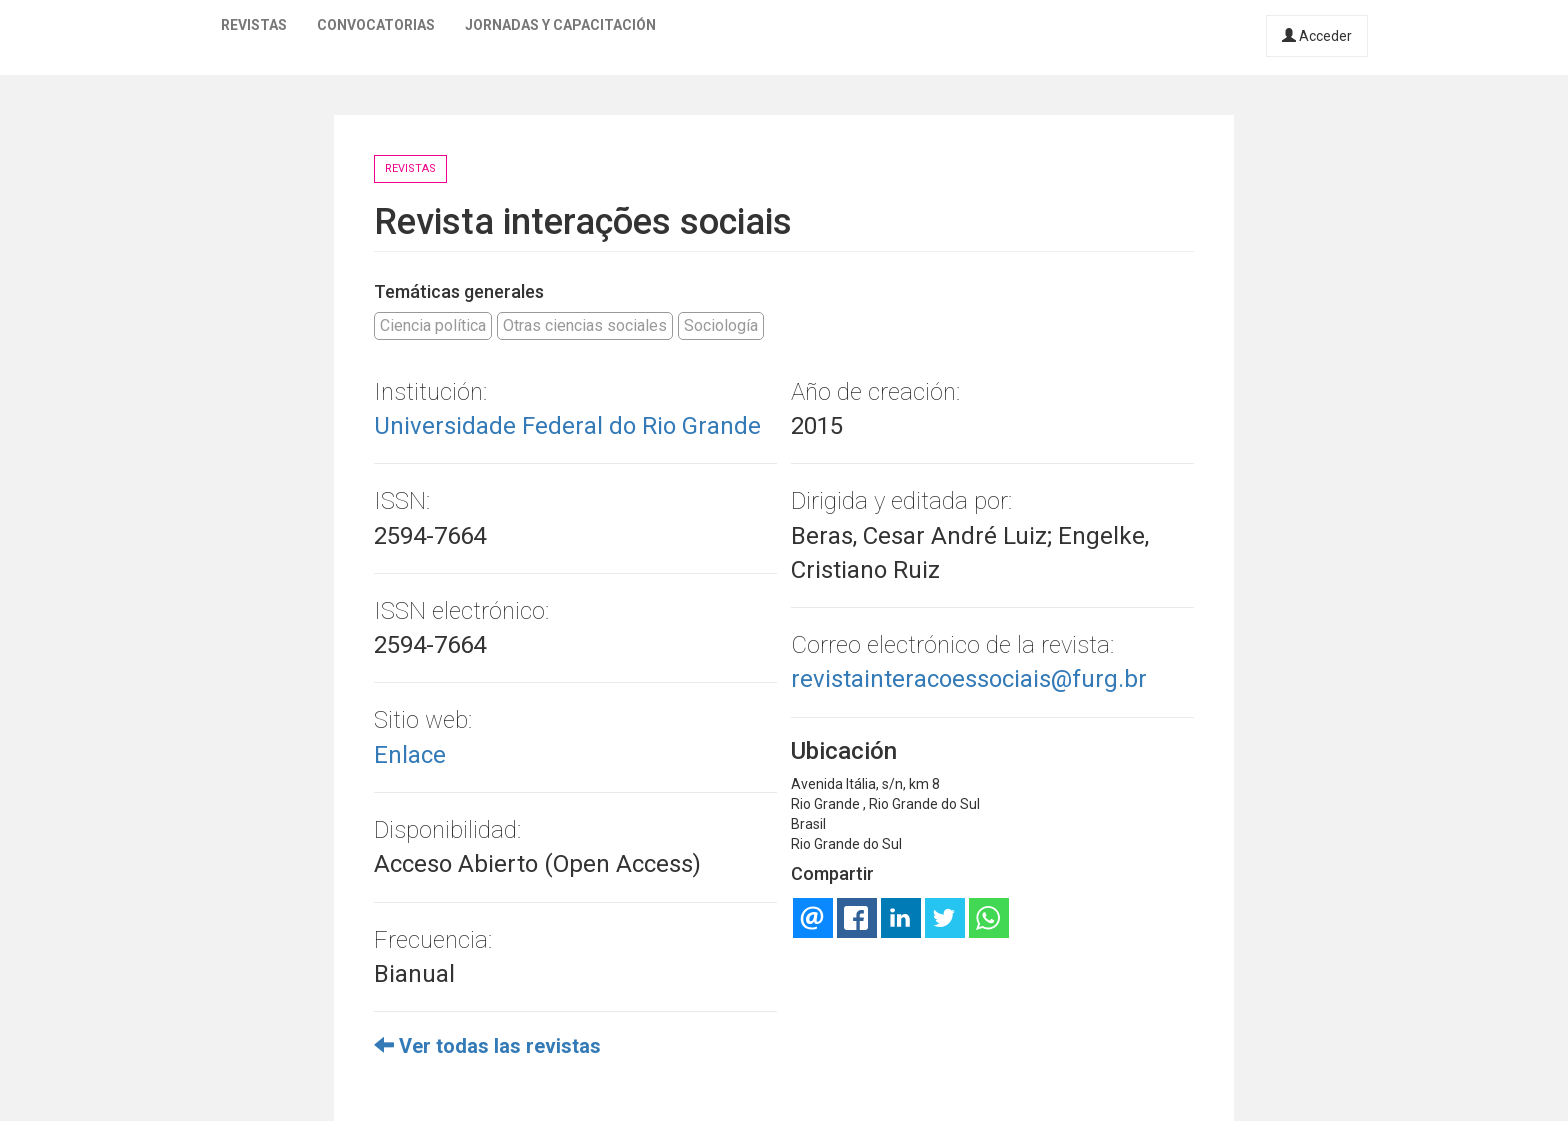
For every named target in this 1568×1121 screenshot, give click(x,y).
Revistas (254, 25)
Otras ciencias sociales (585, 325)
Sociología (721, 325)
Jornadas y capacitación (560, 25)
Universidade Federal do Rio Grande (567, 426)
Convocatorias (376, 25)
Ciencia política (433, 325)
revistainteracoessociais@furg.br (969, 679)
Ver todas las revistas (487, 1046)
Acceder (1317, 36)
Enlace (410, 755)
